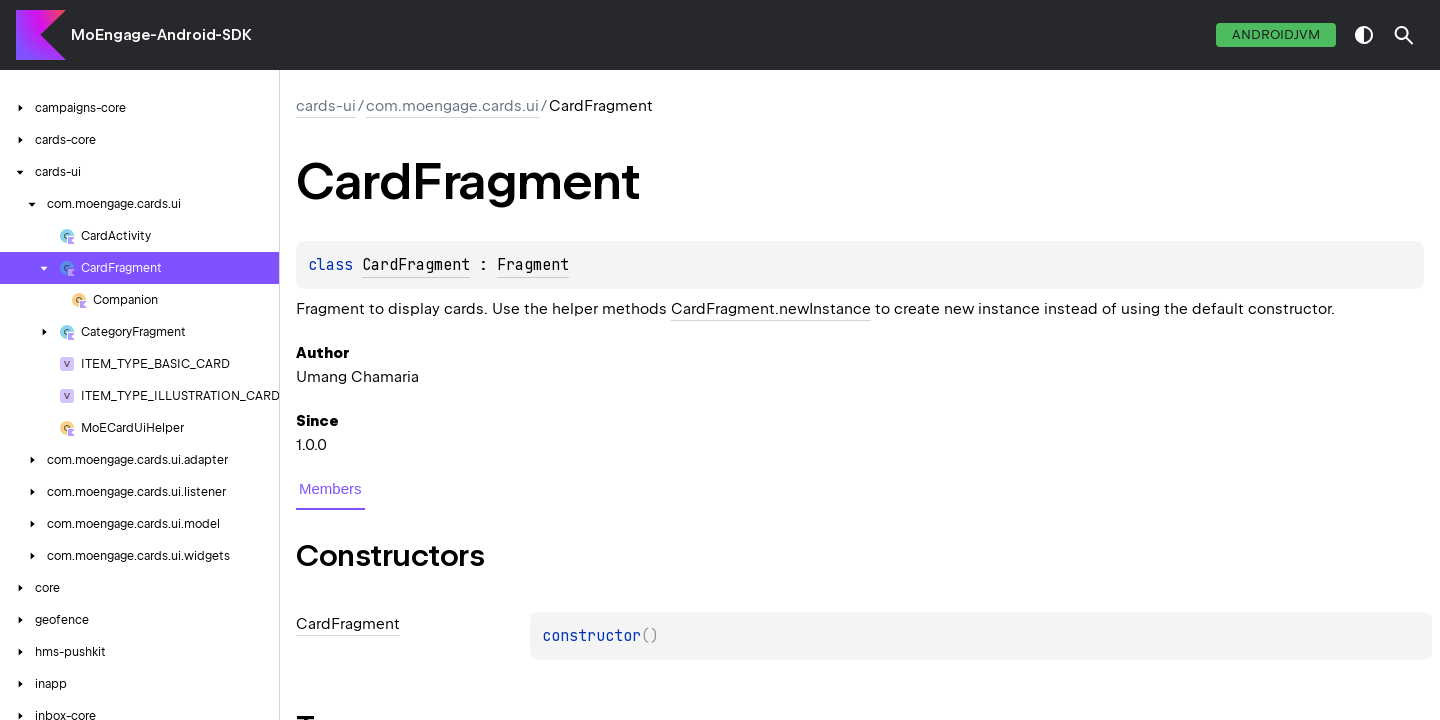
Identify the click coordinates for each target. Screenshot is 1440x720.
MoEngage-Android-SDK (161, 35)
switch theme (1364, 35)
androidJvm (1276, 34)
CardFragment (416, 265)
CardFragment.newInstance (771, 309)
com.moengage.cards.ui (452, 106)
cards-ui (326, 106)
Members (330, 488)
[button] (1404, 35)
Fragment (533, 265)
